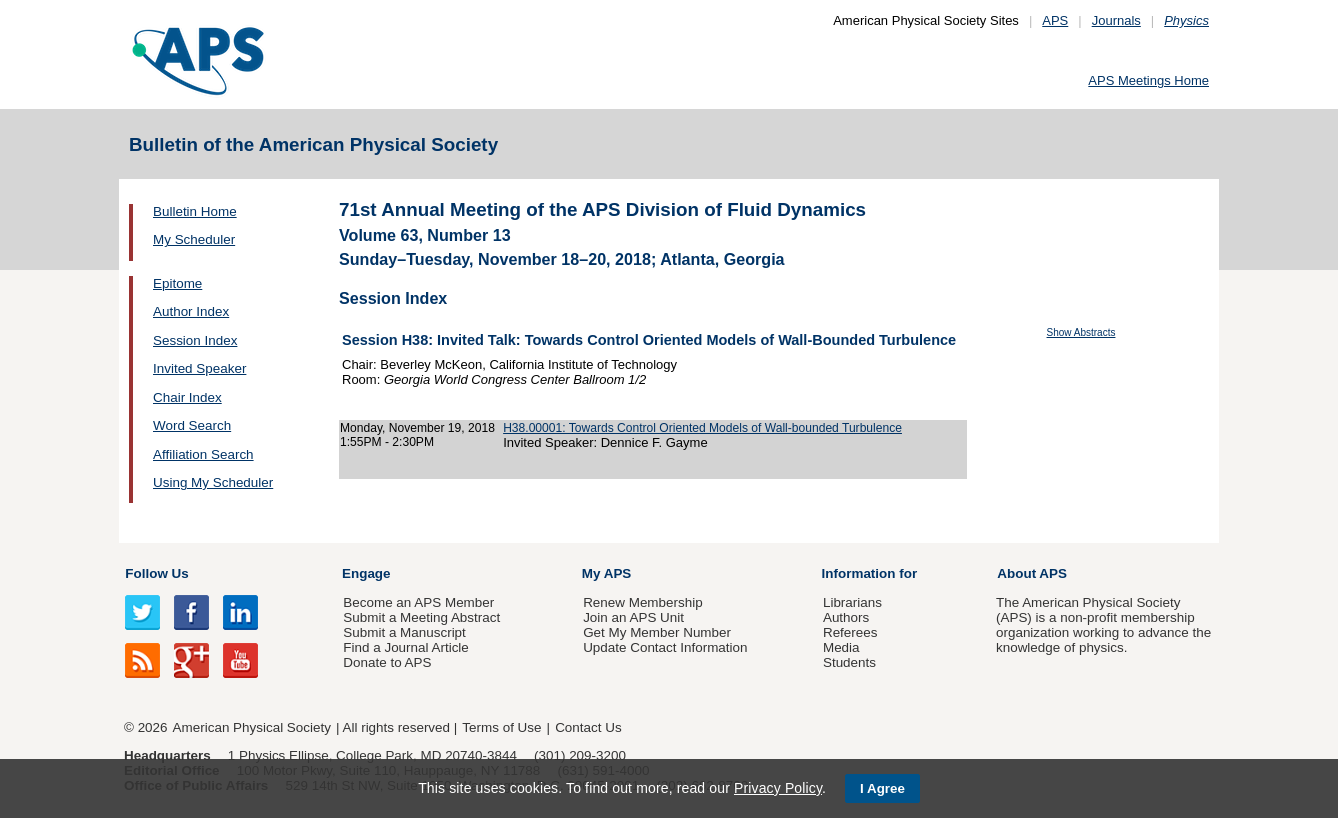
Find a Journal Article (405, 647)
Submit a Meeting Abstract (421, 617)
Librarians (852, 602)
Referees (850, 632)
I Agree (882, 788)
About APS (1032, 573)
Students (849, 662)
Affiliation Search (203, 454)
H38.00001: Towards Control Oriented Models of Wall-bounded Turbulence (702, 428)
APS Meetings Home (1148, 80)
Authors (846, 617)
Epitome (177, 283)
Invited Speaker (199, 368)
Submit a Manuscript (404, 632)
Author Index (191, 311)
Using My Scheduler (213, 482)
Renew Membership (643, 602)
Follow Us (156, 573)
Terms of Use (501, 727)
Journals (1116, 20)
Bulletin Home (195, 211)
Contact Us (588, 727)
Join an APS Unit (633, 617)
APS (1055, 20)
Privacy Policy (778, 788)
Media (841, 647)
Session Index (195, 340)
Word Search (192, 425)
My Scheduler (194, 239)
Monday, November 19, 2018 (417, 428)
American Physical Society (252, 727)
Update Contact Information (665, 647)
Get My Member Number (657, 632)
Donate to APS (387, 662)
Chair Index (187, 397)
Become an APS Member (418, 602)
